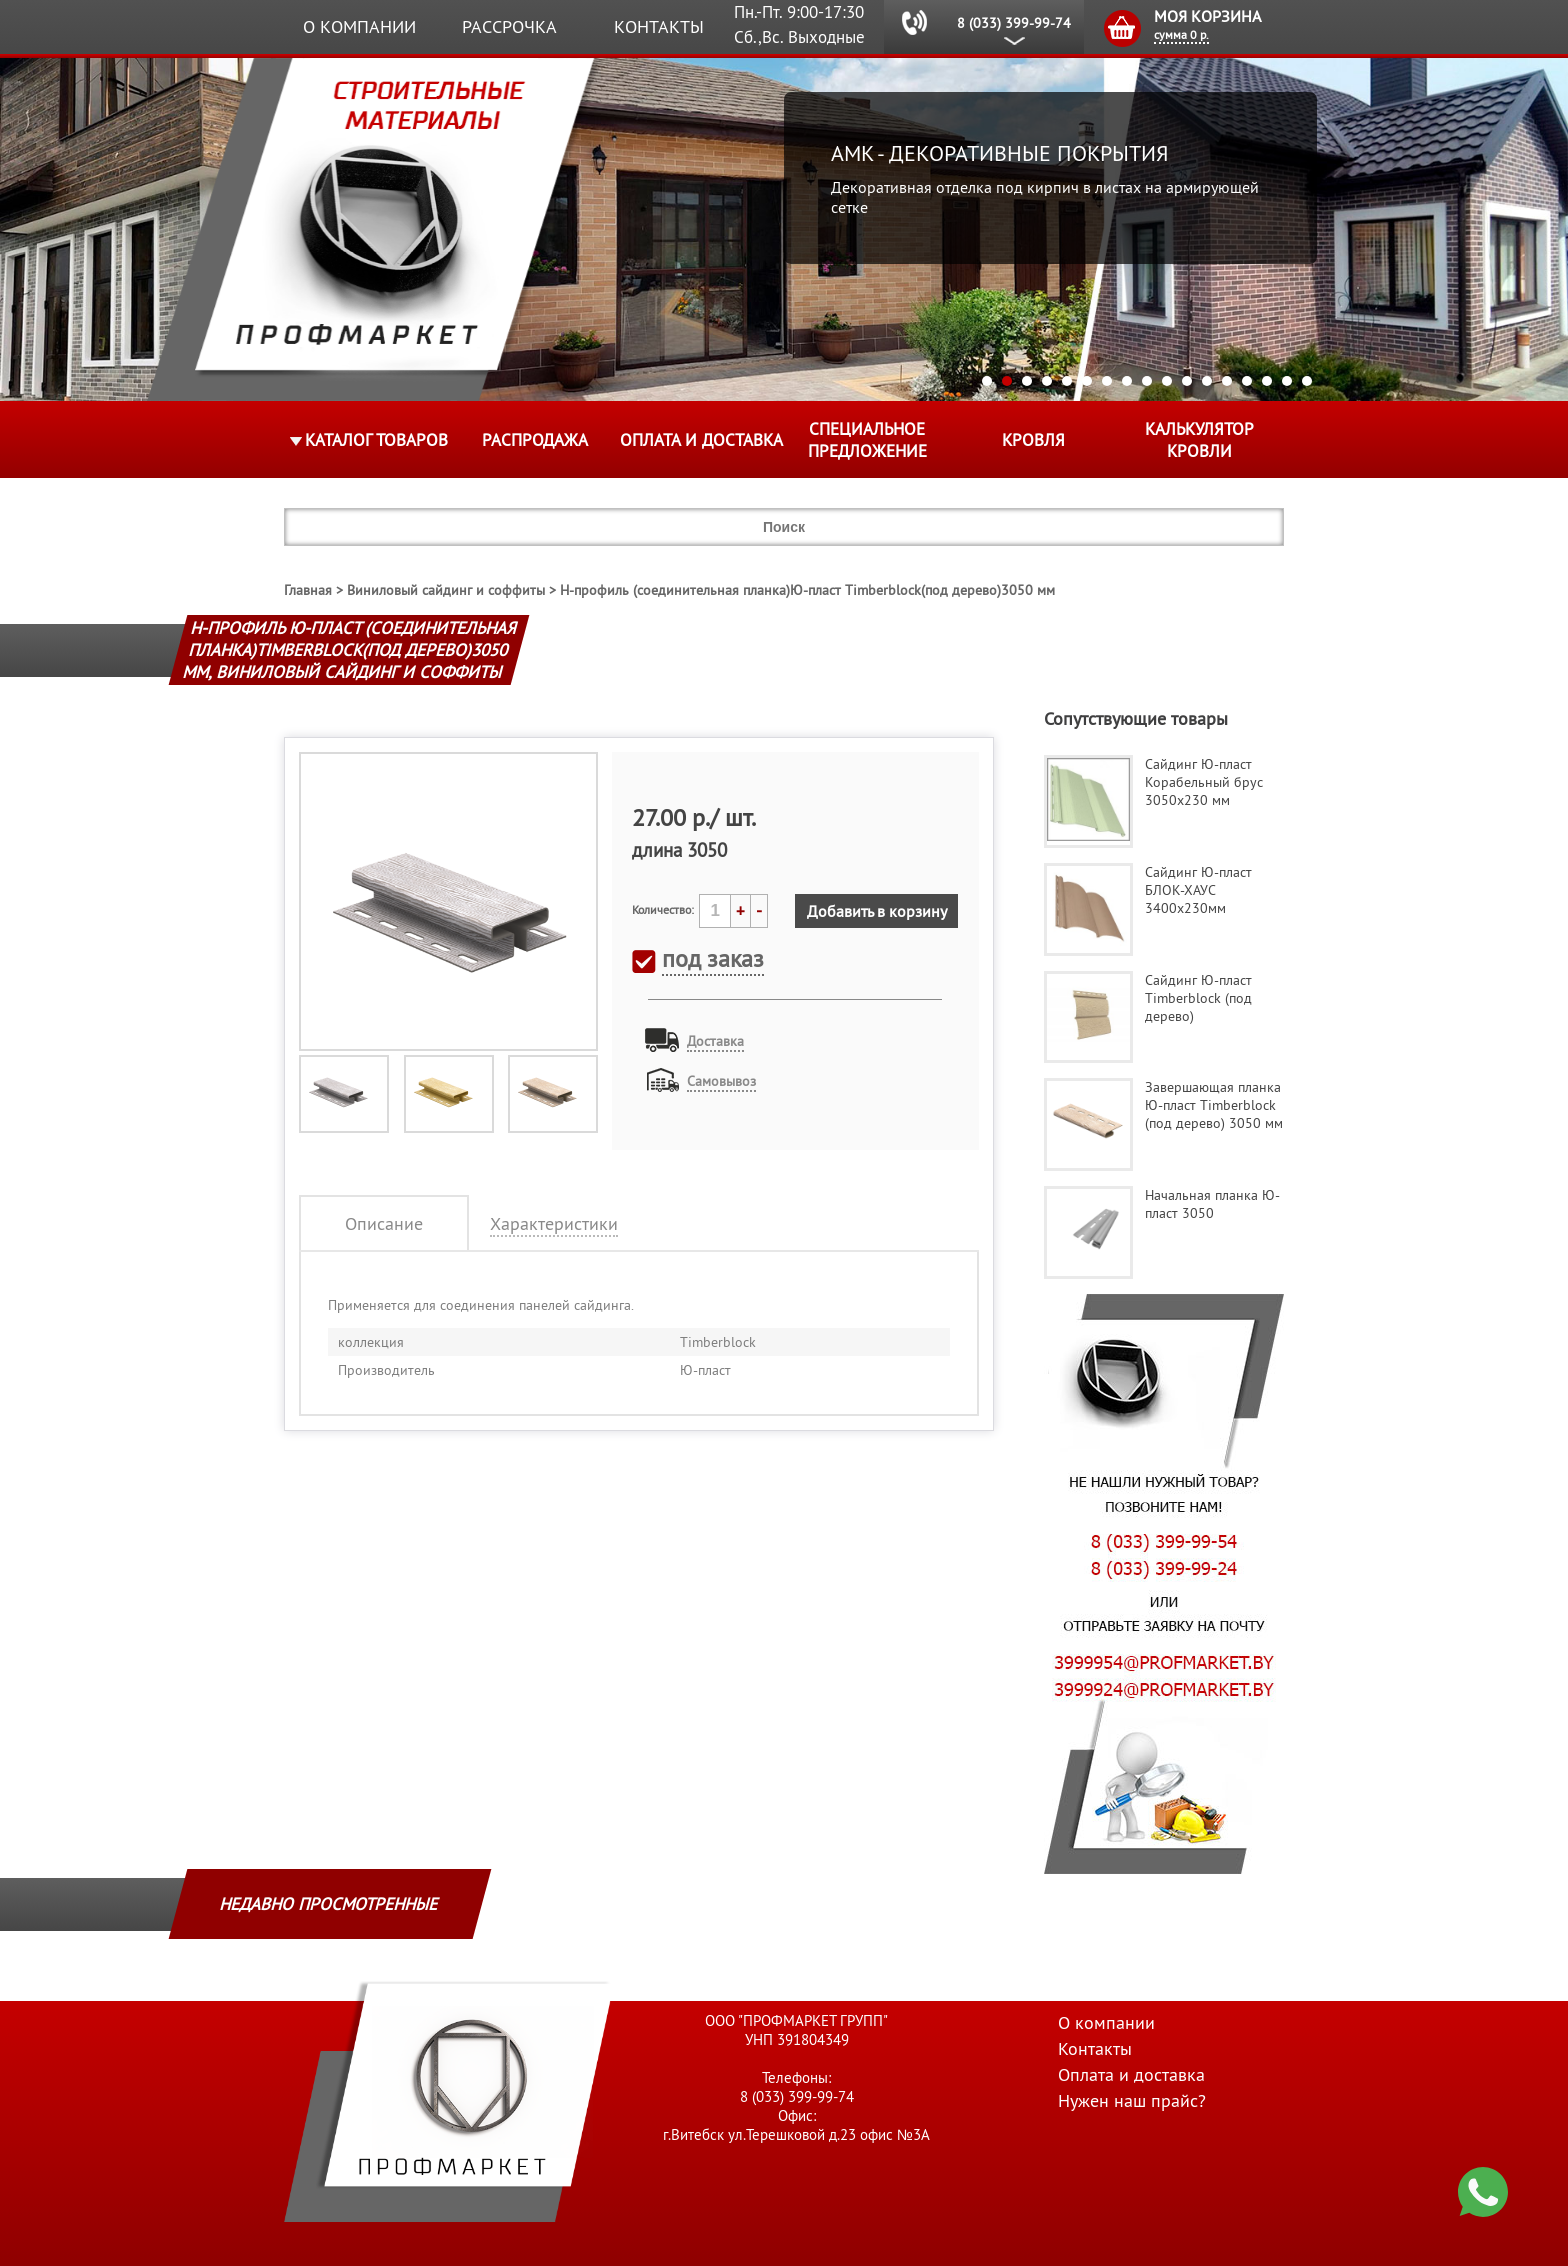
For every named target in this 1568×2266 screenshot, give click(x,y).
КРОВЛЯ (1033, 440)
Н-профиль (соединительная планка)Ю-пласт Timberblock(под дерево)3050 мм (807, 590)
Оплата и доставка (701, 440)
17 (1307, 381)
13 (1227, 381)
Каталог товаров (376, 440)
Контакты (659, 26)
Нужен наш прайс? (1132, 2100)
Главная (308, 590)
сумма (1181, 34)
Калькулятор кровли (1199, 440)
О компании (359, 26)
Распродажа (535, 440)
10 (1167, 381)
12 (1207, 381)
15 (1267, 381)
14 (1247, 381)
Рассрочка (509, 26)
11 (1187, 381)
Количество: (663, 909)
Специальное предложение (867, 440)
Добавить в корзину (877, 911)
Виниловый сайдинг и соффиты (446, 590)
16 (1287, 381)
